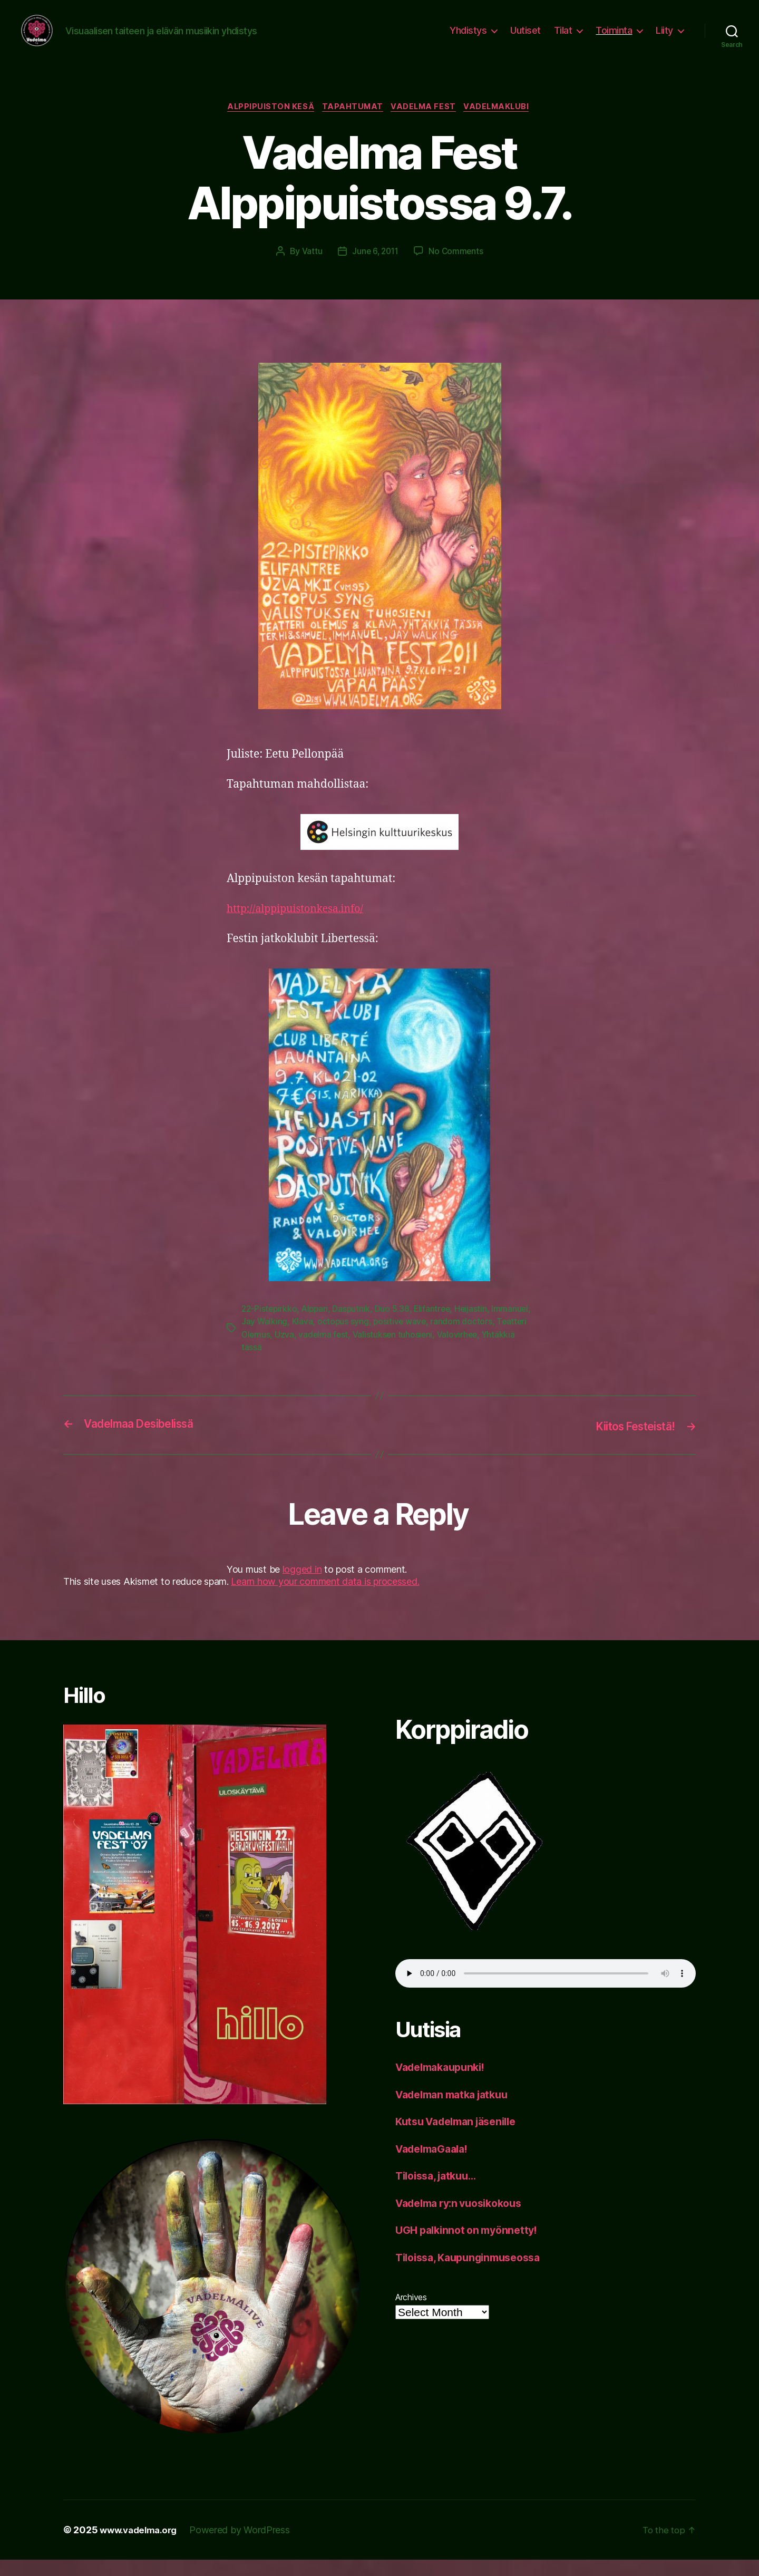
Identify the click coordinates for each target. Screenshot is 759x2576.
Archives (411, 2314)
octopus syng (385, 1339)
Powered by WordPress (246, 2546)
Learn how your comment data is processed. (325, 1598)
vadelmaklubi (503, 124)
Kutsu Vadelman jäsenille (462, 2138)
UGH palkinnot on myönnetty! (471, 2246)
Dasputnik (355, 1326)
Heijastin (476, 1326)
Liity (664, 38)
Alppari (318, 1326)
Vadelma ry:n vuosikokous (465, 2219)
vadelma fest (392, 1352)
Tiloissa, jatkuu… (439, 2192)
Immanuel (260, 1339)
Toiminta (614, 38)
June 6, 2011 (375, 268)
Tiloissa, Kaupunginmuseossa (474, 2273)
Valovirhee (262, 1364)
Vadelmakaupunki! (444, 2083)
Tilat (563, 38)
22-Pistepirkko (270, 1326)
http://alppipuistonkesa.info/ (301, 926)
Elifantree (436, 1326)
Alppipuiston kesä (266, 124)
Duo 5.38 (395, 1326)
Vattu (310, 268)
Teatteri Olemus (307, 1352)
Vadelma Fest (426, 124)
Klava (344, 1339)
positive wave (443, 1339)
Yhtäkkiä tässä (315, 1364)
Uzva (353, 1352)
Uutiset (525, 38)
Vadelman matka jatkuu (457, 2110)
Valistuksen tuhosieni (462, 1352)
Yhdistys (468, 38)
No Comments (457, 268)
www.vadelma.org (141, 2546)
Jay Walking (306, 1339)
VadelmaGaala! (435, 2165)
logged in (302, 1585)
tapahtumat (351, 124)
